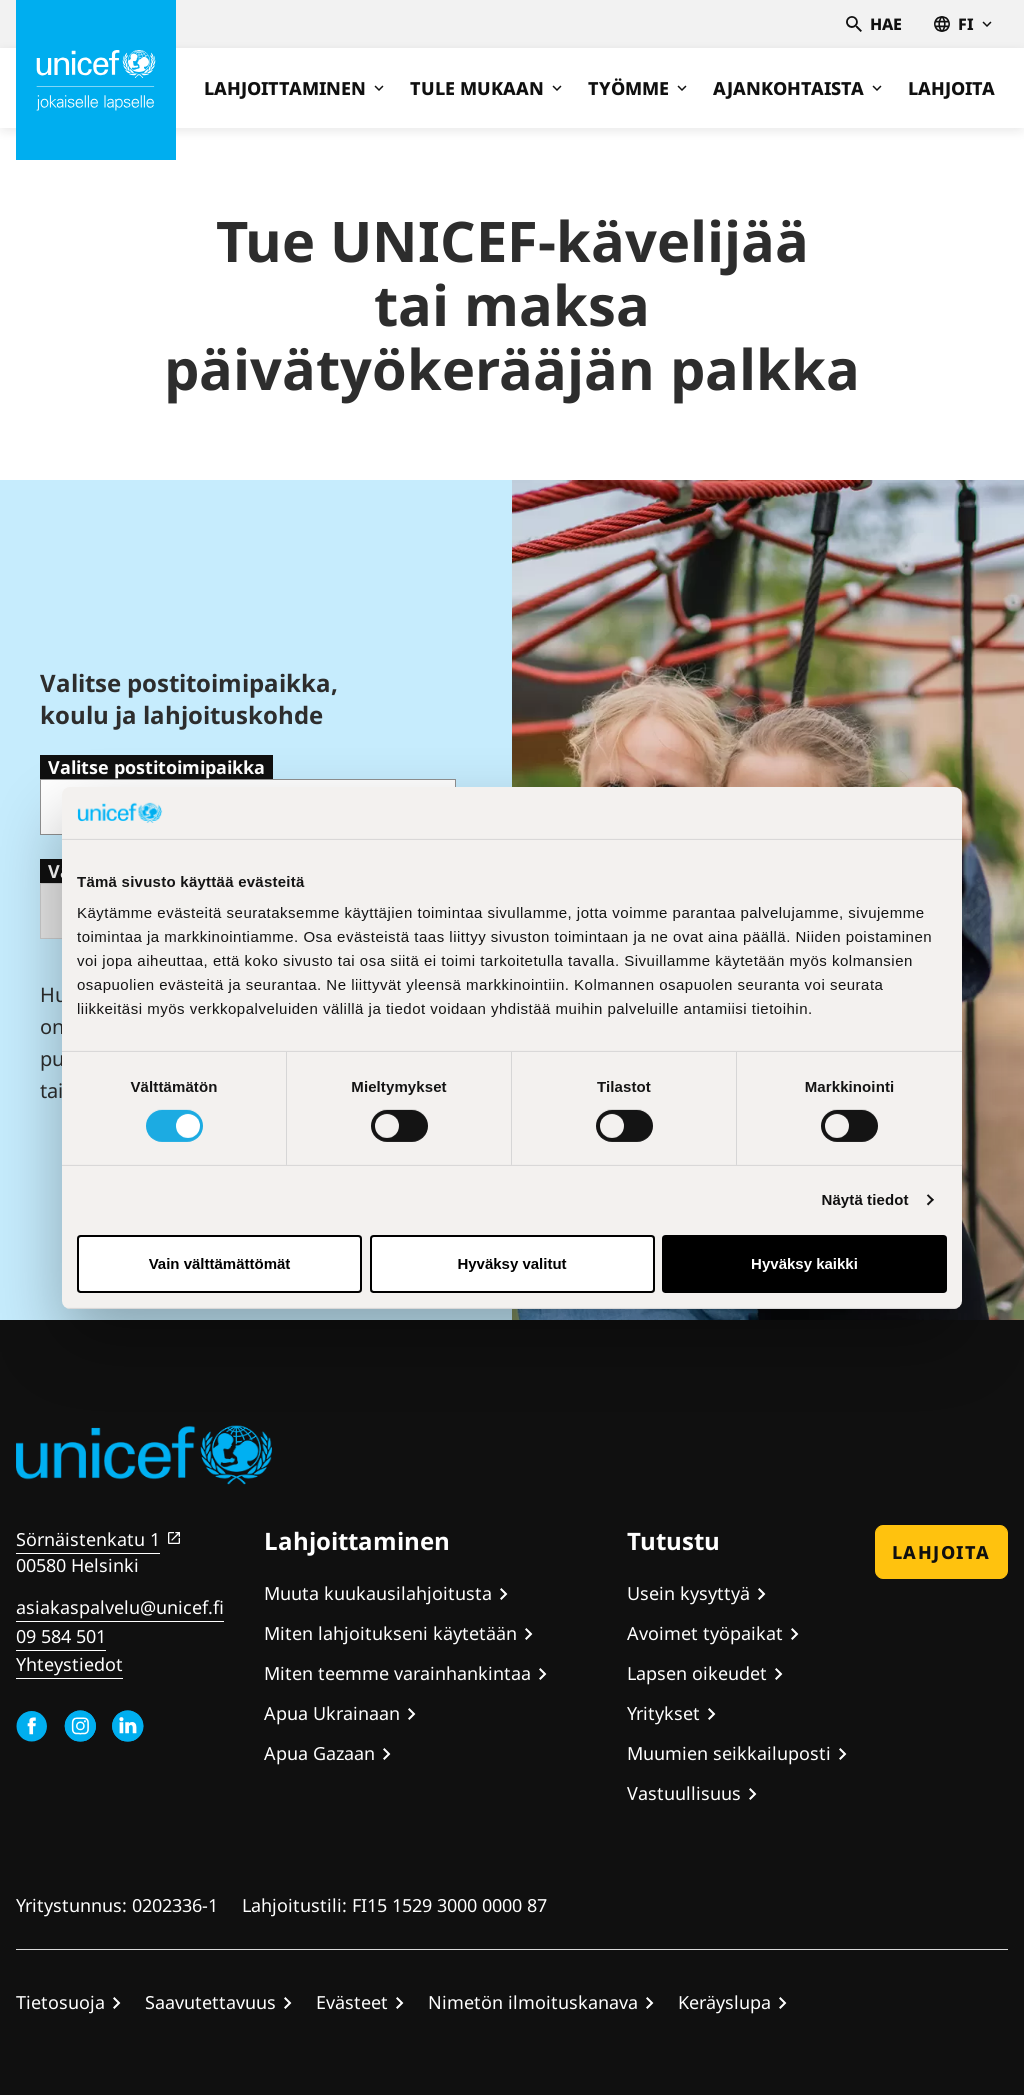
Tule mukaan (486, 88)
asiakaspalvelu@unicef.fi (120, 1607)
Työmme (637, 88)
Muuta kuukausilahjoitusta (378, 1593)
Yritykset (663, 1713)
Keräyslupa (724, 2002)
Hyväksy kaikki (804, 1263)
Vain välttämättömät (220, 1263)
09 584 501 (61, 1636)
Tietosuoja (60, 2002)
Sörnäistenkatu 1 (88, 1539)
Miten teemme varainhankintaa (397, 1673)
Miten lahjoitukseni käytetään (390, 1633)
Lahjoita (951, 88)
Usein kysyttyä (688, 1593)
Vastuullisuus (684, 1793)
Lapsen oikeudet (697, 1673)
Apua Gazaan (319, 1753)
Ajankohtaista (797, 88)
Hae (874, 24)
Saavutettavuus (210, 2002)
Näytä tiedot (865, 1199)
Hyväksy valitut (511, 1263)
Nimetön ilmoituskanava (533, 2002)
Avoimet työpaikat (705, 1633)
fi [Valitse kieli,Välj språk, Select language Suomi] (963, 24)
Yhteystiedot (69, 1664)
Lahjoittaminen (294, 88)
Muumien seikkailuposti (729, 1753)
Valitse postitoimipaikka (156, 767)
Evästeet (352, 2002)
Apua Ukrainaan (332, 1713)
